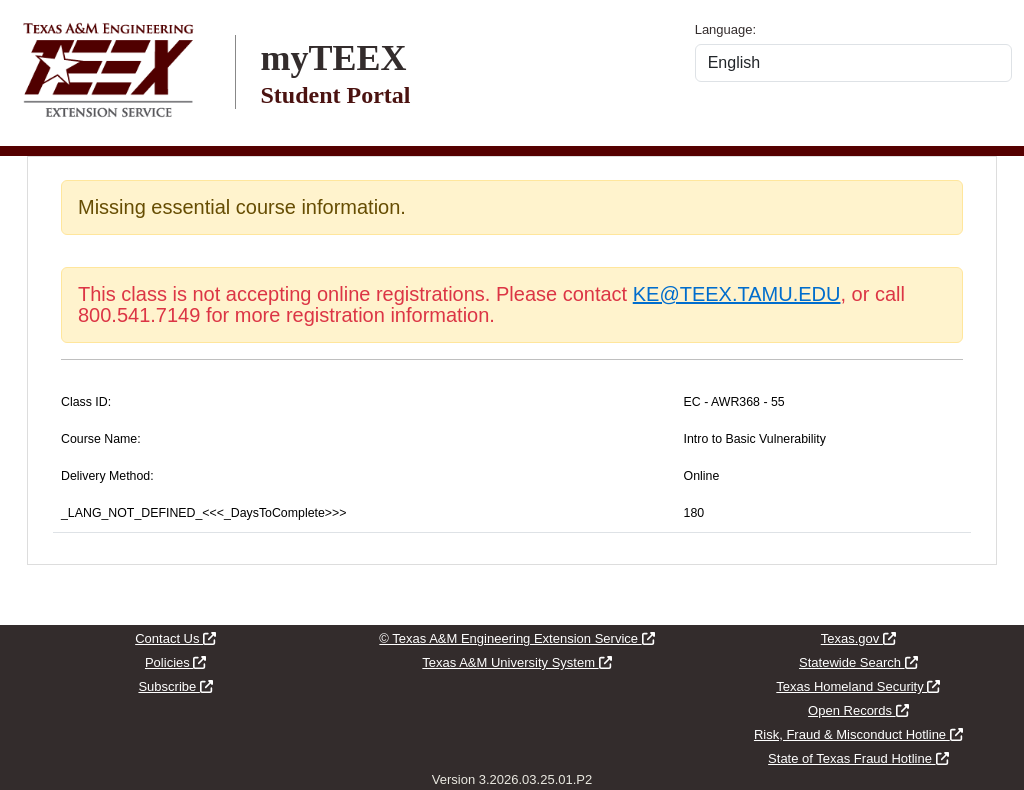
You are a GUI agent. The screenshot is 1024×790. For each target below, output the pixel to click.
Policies (175, 662)
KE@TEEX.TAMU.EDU (737, 294)
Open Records (858, 710)
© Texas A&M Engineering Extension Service (516, 638)
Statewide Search (858, 662)
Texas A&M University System (516, 662)
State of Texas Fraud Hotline (858, 758)
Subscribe (175, 686)
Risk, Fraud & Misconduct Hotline (858, 734)
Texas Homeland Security (858, 686)
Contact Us (175, 638)
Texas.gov (858, 638)
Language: (725, 29)
